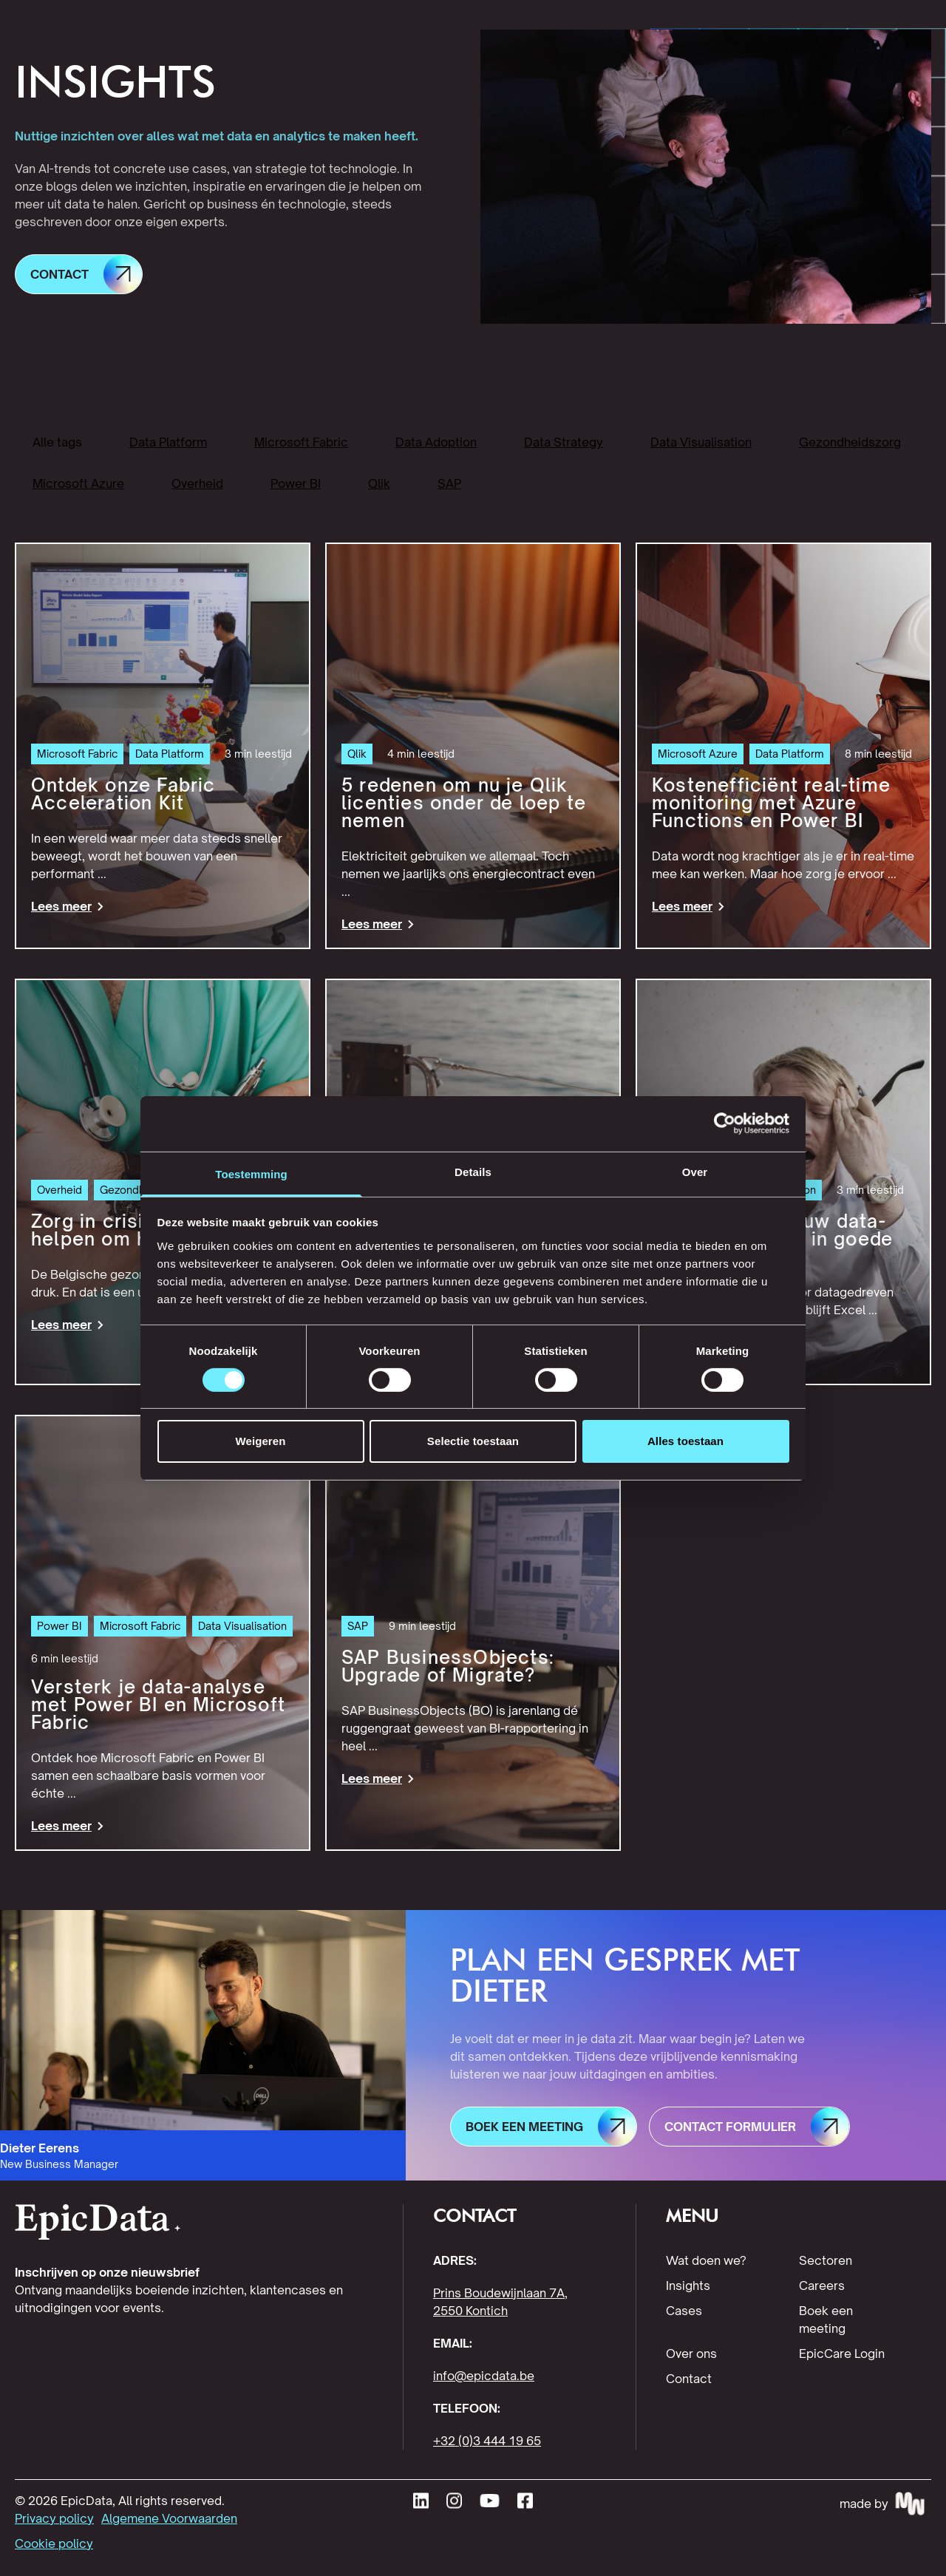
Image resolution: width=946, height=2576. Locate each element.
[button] (79, 274)
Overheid (197, 483)
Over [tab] (695, 1171)
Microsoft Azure (78, 483)
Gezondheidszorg (850, 442)
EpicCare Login (842, 2353)
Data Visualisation (701, 442)
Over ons (691, 2353)
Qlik (379, 483)
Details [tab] (473, 1171)
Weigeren (260, 1441)
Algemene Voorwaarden (169, 2518)
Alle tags (57, 442)
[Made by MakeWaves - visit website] (885, 2503)
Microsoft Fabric (301, 442)
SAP (449, 483)
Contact (689, 2378)
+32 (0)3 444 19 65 (487, 2440)
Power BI (295, 483)
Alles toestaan (685, 1441)
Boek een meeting (826, 2319)
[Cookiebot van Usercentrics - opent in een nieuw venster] (724, 1123)
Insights (688, 2285)
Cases (684, 2310)
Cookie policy (54, 2543)
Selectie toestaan (473, 1441)
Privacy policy (54, 2518)
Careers (822, 2285)
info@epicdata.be (483, 2375)
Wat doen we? (706, 2260)
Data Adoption (436, 442)
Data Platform (168, 442)
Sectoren (825, 2260)
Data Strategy (563, 442)
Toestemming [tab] (251, 1173)
